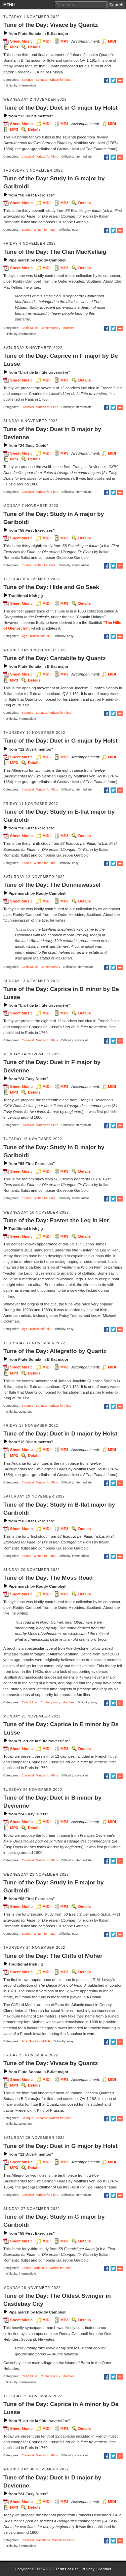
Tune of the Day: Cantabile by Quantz (54, 658)
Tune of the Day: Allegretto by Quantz (55, 1351)
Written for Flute (60, 79)
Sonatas (41, 79)
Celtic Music (30, 328)
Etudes (26, 229)
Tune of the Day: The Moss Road (48, 1577)
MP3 (64, 41)
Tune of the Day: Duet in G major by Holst (60, 107)
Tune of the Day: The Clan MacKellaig (54, 251)
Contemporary (50, 328)
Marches (68, 328)
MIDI (46, 41)
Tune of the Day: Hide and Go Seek (51, 587)
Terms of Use (66, 2569)
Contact (104, 2569)
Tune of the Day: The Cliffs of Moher (52, 1955)
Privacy (88, 2569)
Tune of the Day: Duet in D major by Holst (60, 1433)
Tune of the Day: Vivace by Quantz (50, 24)
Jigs (24, 636)
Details (34, 47)
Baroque (27, 79)
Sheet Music (21, 41)
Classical (28, 156)
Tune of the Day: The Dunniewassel (51, 884)
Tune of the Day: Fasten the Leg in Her (56, 1220)
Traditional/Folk (40, 636)
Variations (40, 2268)
